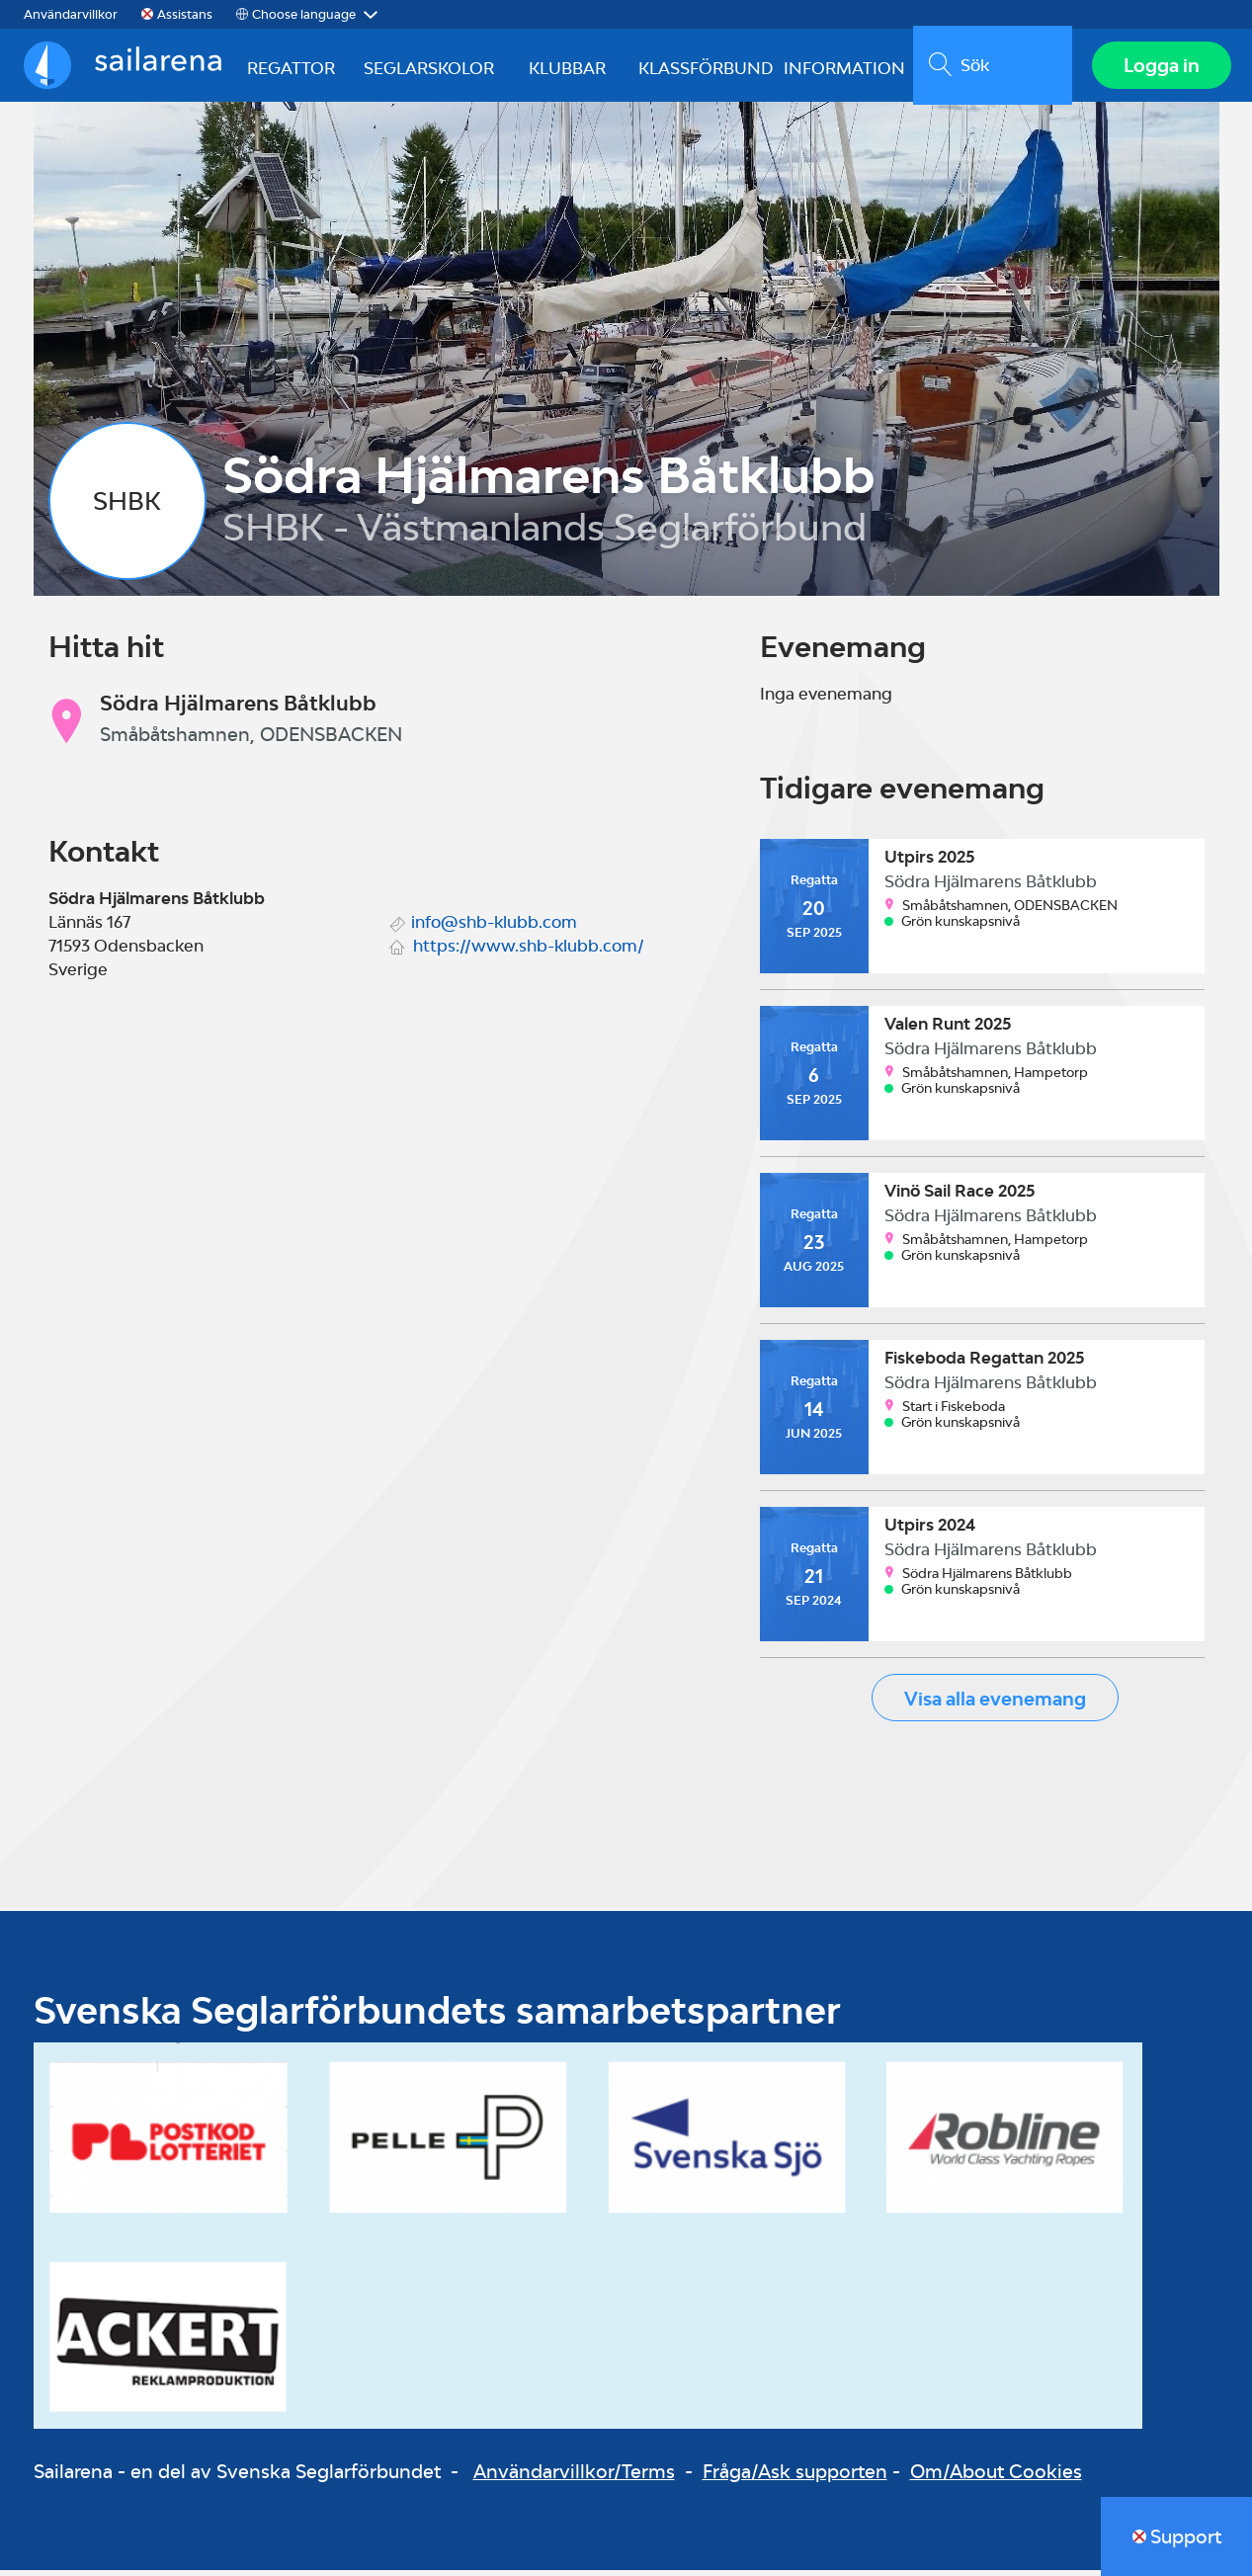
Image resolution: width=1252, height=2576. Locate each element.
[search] (989, 68)
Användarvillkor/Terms (574, 2478)
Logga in (1159, 68)
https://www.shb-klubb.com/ (528, 951)
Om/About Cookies (996, 2478)
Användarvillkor (71, 14)
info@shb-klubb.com (494, 928)
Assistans (184, 14)
